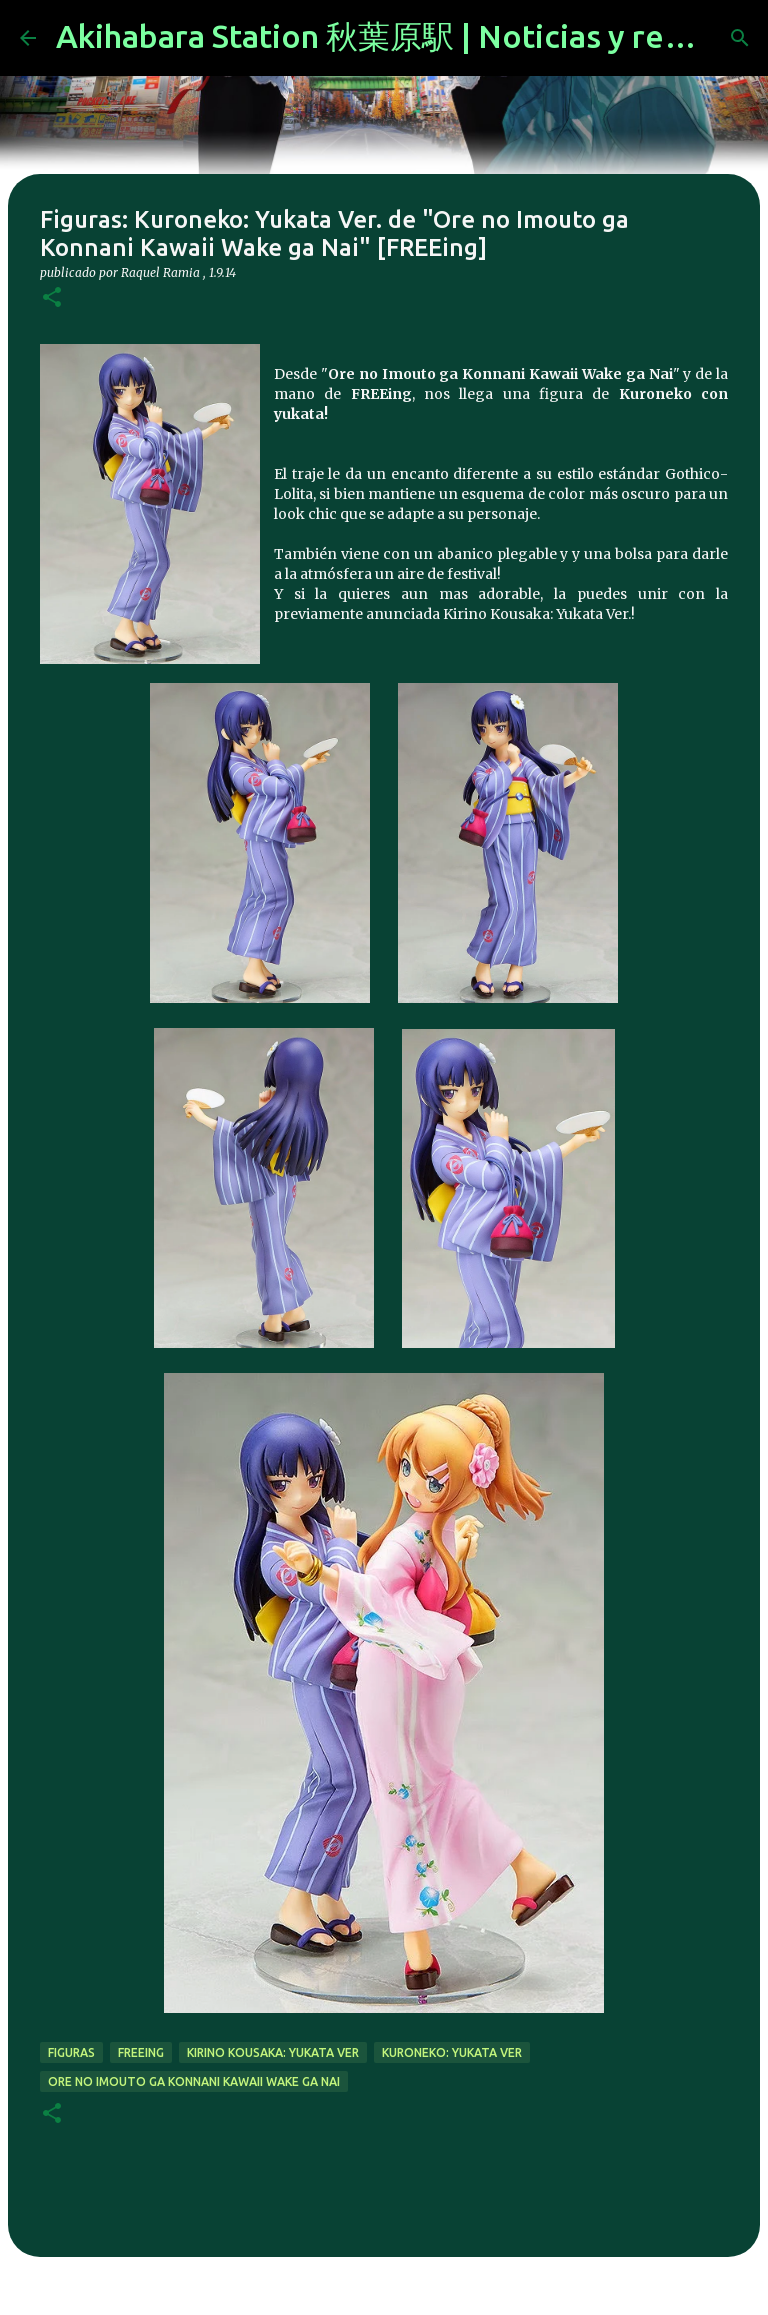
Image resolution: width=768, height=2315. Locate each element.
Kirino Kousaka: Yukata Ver (273, 2052)
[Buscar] (740, 38)
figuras (71, 2052)
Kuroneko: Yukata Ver (452, 2052)
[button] (52, 298)
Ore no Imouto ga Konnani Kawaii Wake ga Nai (194, 2081)
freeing (141, 2052)
